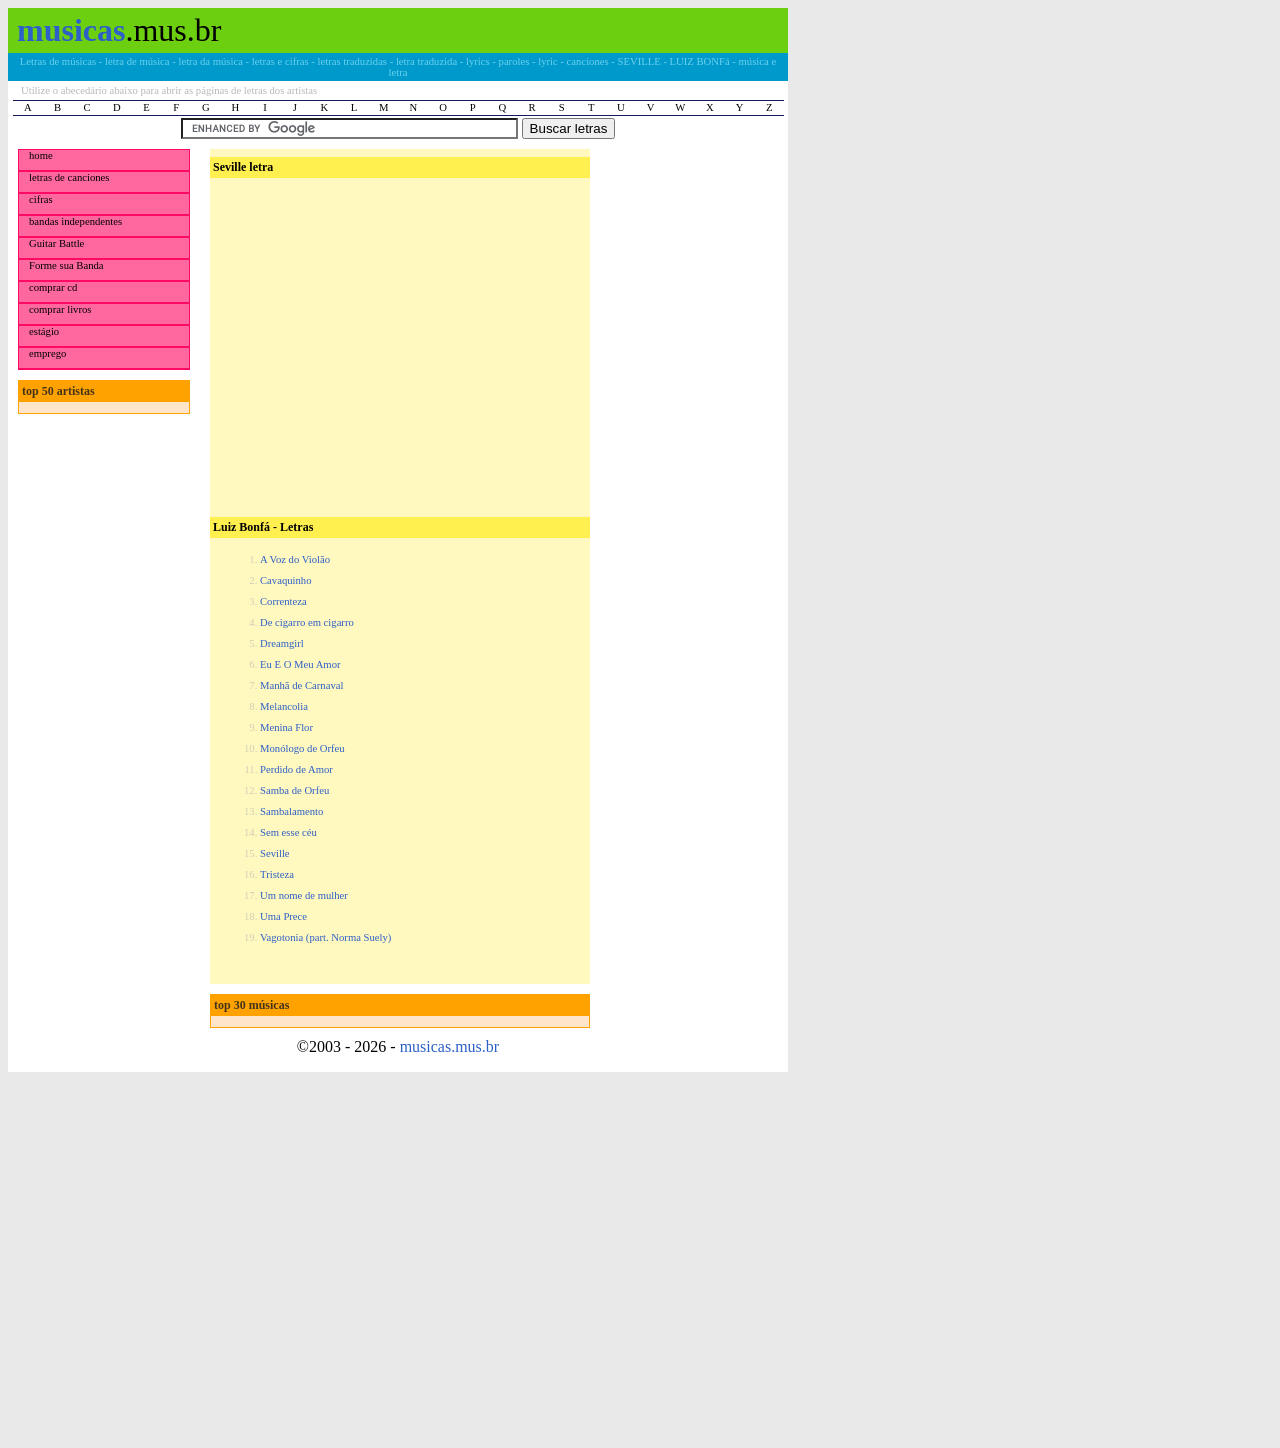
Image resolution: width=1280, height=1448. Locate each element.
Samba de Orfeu (294, 790)
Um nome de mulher (304, 895)
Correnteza (283, 601)
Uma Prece (283, 916)
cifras (41, 199)
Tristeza (277, 874)
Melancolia (284, 706)
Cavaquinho (286, 580)
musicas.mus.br (450, 1046)
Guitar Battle (56, 243)
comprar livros (60, 309)
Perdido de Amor (296, 769)
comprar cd (53, 287)
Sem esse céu (288, 832)
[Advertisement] (398, 311)
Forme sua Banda (66, 265)
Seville (275, 853)
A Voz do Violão (295, 559)
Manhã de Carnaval (301, 685)
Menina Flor (286, 727)
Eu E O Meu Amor (300, 664)
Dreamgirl (282, 643)
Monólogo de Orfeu (302, 748)
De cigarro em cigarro (307, 622)
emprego (47, 353)
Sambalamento (291, 811)
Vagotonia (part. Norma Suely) (325, 937)
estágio (44, 331)
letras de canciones (69, 177)
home (41, 155)
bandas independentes (75, 221)
